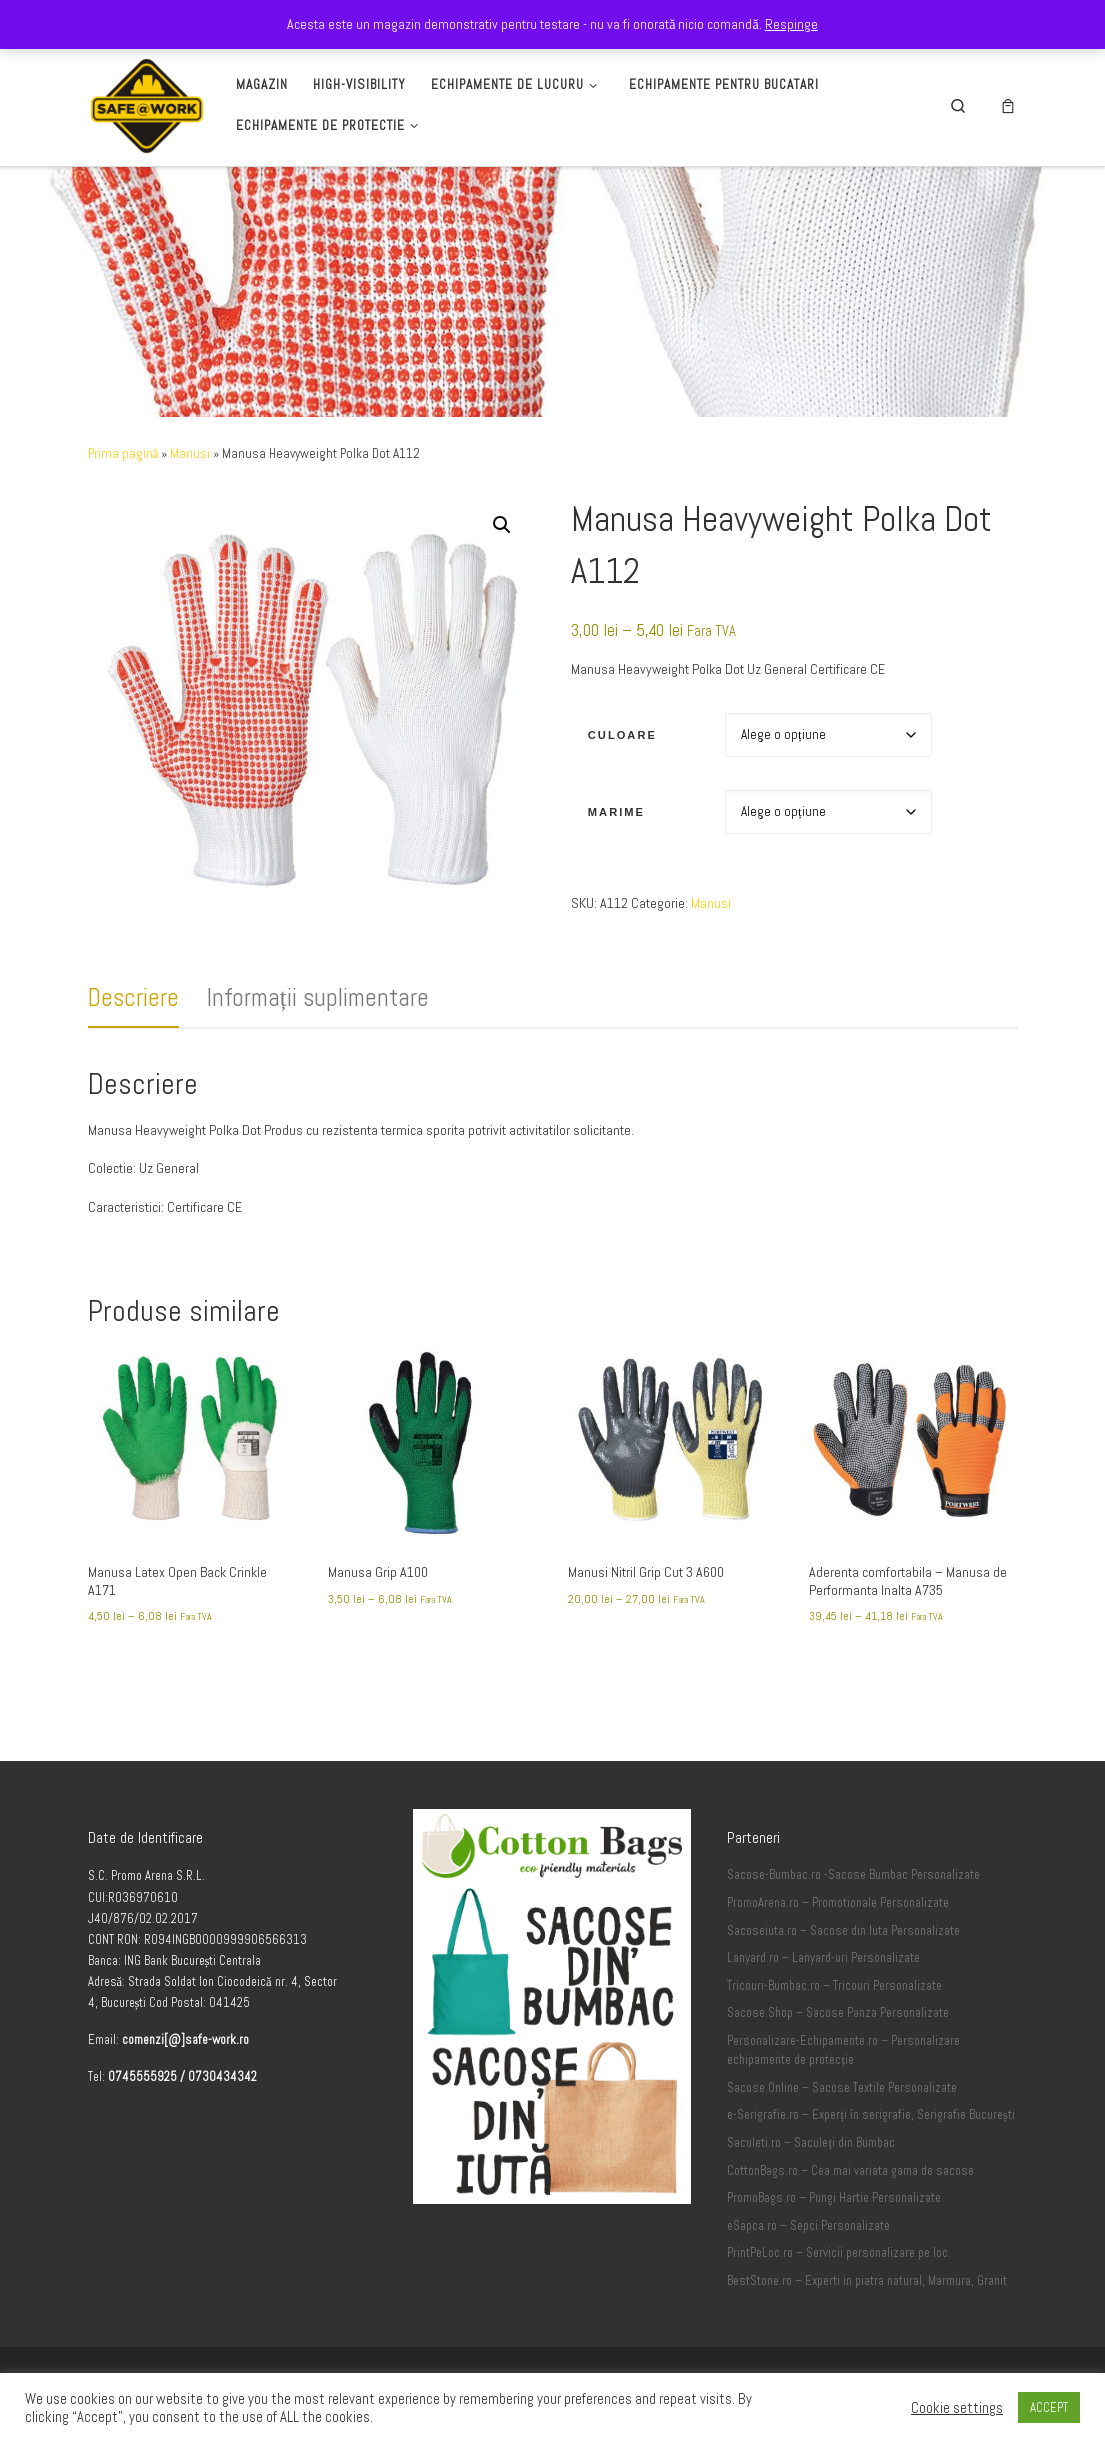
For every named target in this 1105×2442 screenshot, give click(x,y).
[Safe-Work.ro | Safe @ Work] (147, 102)
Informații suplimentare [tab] (318, 997)
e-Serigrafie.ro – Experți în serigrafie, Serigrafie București (870, 2115)
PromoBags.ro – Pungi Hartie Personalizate (834, 2198)
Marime (616, 812)
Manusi (190, 453)
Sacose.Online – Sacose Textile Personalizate (842, 2088)
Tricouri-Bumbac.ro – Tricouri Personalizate (834, 1986)
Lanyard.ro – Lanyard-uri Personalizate (823, 1958)
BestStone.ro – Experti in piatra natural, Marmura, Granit (867, 2281)
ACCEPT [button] (1049, 2407)
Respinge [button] (791, 24)
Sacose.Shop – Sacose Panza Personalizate (838, 2013)
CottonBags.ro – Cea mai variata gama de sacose (850, 2171)
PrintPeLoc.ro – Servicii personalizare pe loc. (839, 2253)
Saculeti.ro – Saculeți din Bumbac (811, 2143)
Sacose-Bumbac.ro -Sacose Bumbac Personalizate (853, 1875)
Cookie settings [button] (957, 2408)
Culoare (622, 735)
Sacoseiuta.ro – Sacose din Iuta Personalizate (843, 1931)
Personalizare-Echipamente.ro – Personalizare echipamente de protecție (843, 2051)
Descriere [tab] (133, 997)
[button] (502, 525)
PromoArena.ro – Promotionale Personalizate (838, 1903)
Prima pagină (123, 453)
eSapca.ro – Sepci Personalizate (808, 2226)
